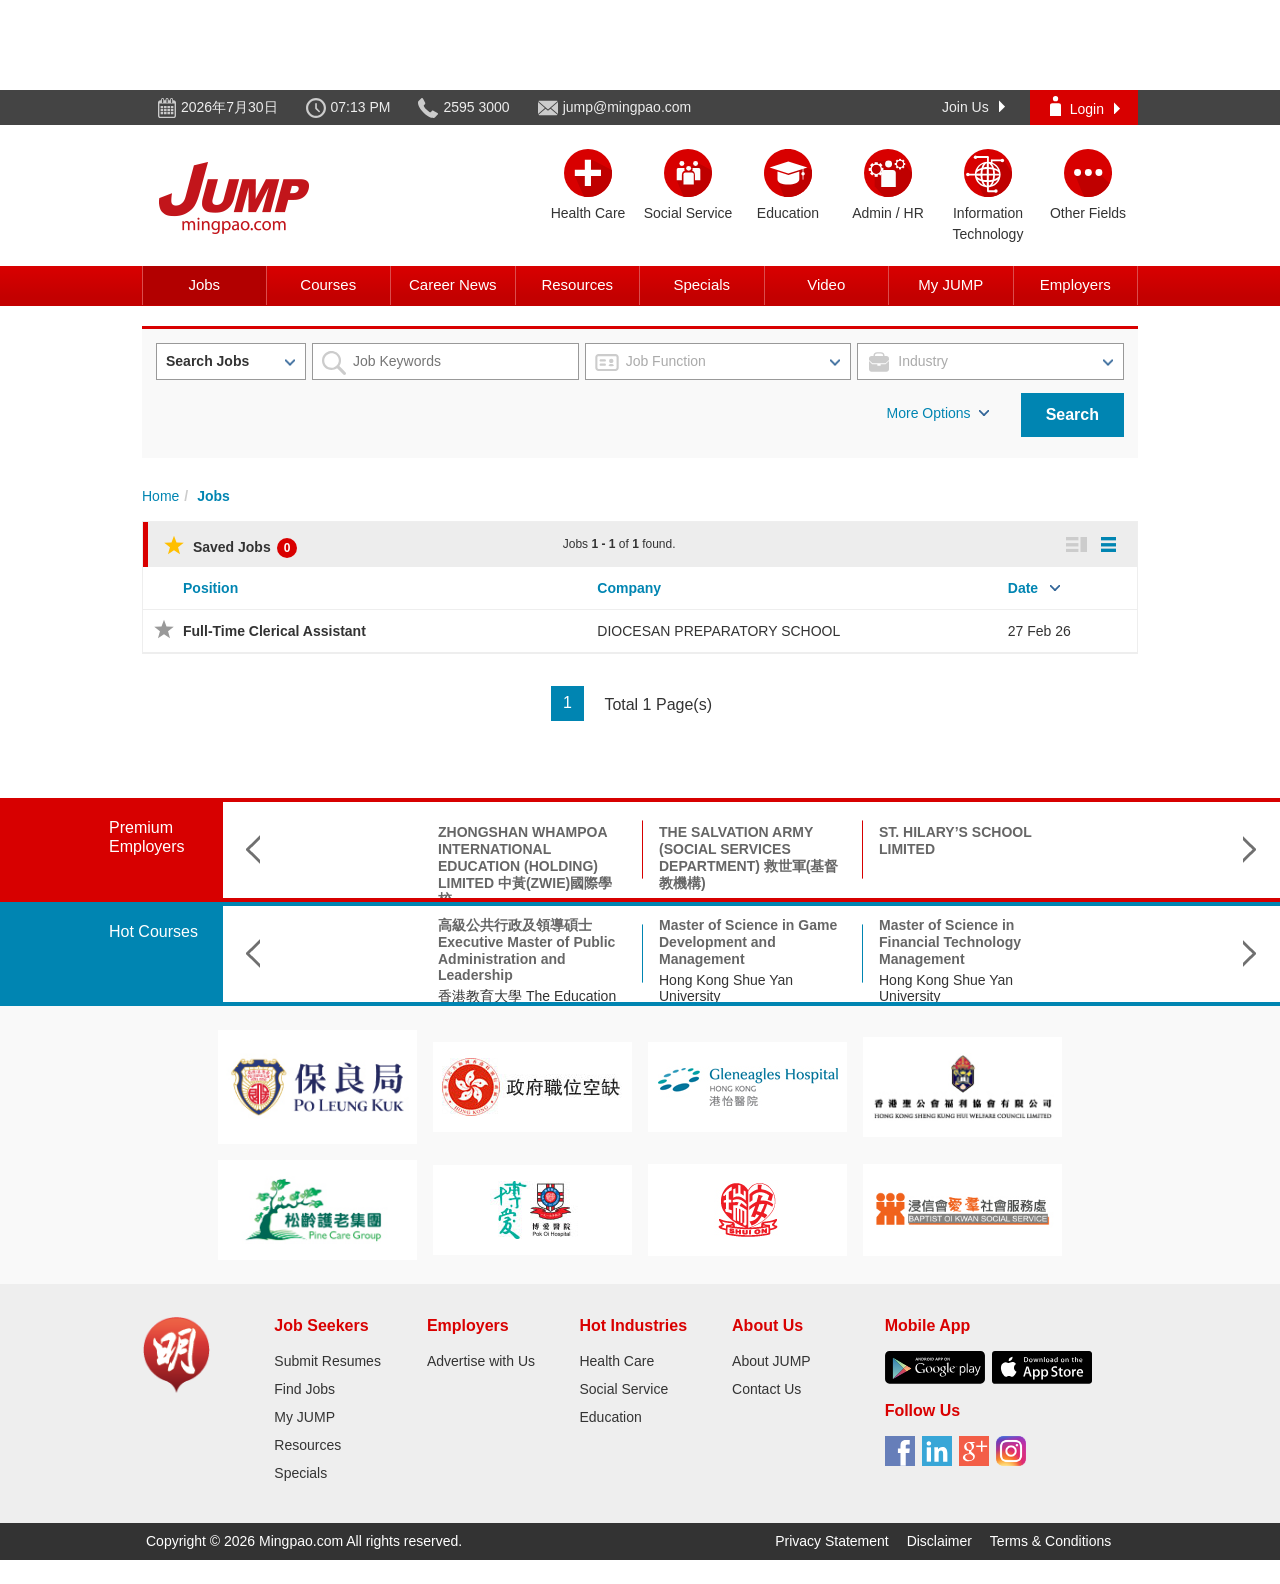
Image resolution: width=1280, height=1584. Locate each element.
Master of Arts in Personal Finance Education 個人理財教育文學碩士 (1081, 942)
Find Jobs (304, 1389)
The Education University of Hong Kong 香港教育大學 (1074, 988)
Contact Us (766, 1389)
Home (160, 496)
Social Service (623, 1389)
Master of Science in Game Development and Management (638, 942)
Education (610, 1417)
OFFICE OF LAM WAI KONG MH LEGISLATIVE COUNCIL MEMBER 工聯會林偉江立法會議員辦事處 (1081, 857)
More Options (938, 413)
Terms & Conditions (1050, 1541)
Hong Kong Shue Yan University (616, 988)
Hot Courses (153, 931)
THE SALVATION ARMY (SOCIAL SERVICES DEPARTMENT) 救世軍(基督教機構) (638, 857)
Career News (453, 284)
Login (1085, 106)
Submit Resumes (327, 1361)
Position (210, 588)
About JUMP (771, 1361)
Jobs (204, 284)
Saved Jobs (230, 547)
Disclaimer (939, 1541)
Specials (701, 284)
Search (1072, 414)
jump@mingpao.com (627, 107)
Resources (577, 284)
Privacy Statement (832, 1541)
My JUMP (950, 284)
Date (1023, 588)
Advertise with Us (481, 1361)
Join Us (973, 107)
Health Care (616, 1361)
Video (826, 284)
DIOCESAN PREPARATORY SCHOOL (718, 631)
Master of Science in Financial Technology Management (840, 942)
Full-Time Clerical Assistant (274, 631)
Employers (1075, 284)
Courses (328, 284)
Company (629, 588)
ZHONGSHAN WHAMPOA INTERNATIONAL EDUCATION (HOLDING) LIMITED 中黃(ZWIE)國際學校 (415, 865)
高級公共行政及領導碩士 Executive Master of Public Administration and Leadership (416, 950)
